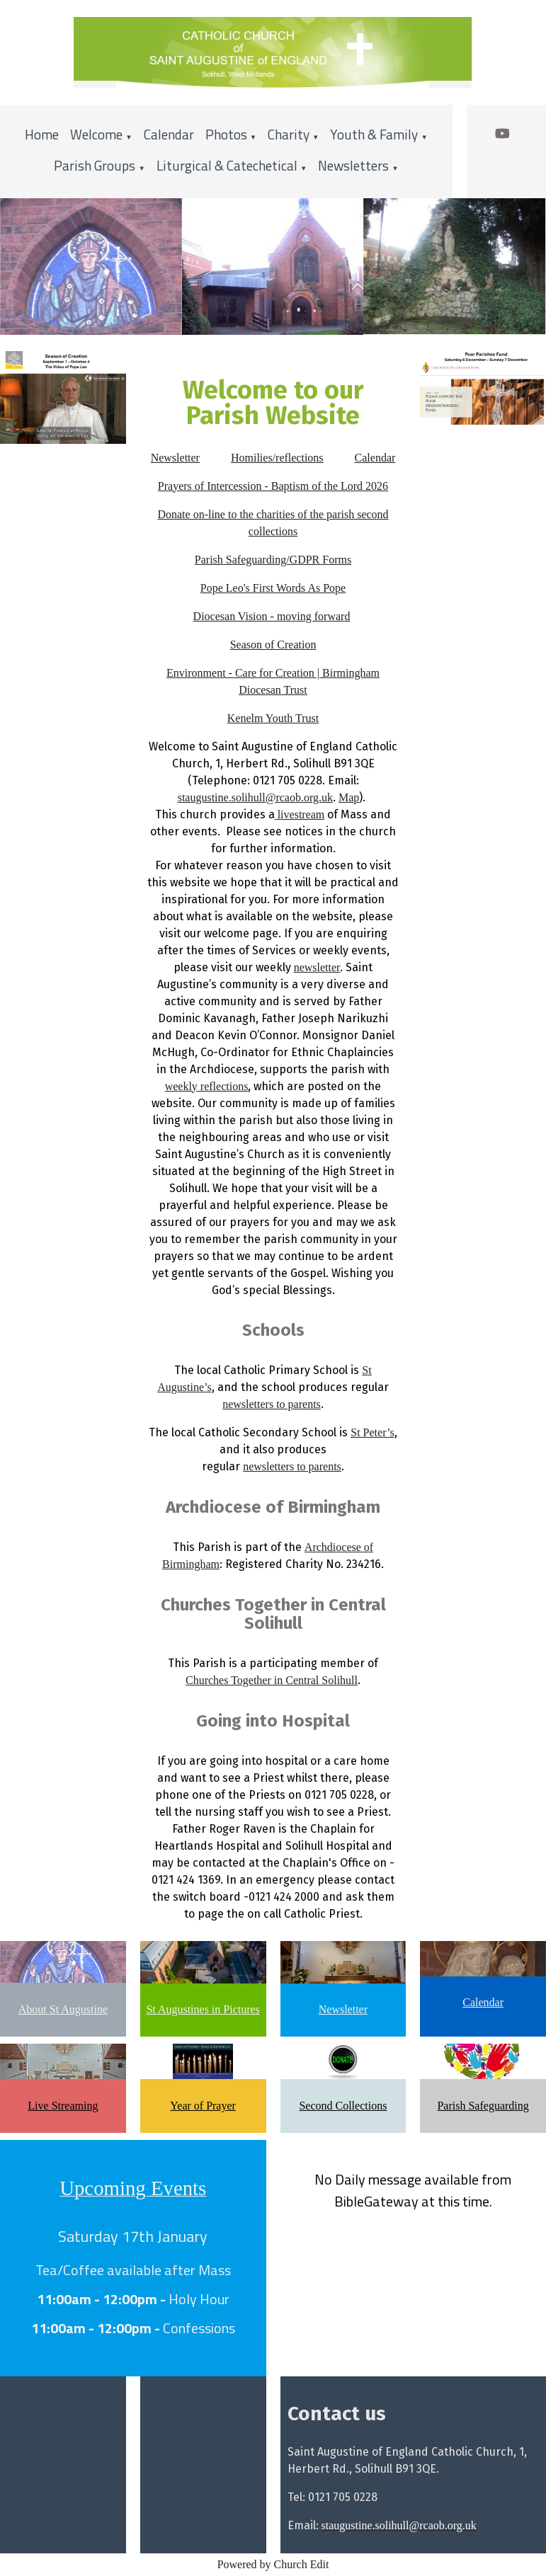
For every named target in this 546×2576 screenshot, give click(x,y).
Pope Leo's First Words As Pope (273, 588)
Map (349, 797)
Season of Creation (273, 645)
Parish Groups (94, 165)
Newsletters (353, 165)
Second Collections (343, 2106)
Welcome (96, 134)
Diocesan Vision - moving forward (272, 616)
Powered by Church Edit (273, 2564)
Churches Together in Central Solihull (272, 1680)
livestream (300, 814)
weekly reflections (207, 1086)
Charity (288, 134)
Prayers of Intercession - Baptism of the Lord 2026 (273, 486)
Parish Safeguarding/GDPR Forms (273, 560)
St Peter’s (372, 1432)
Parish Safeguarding (482, 2106)
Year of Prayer (203, 2106)
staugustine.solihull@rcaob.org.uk (255, 797)
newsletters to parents (271, 1404)
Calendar (169, 134)
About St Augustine (63, 2009)
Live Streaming (63, 2106)
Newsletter (175, 458)
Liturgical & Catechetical (227, 165)
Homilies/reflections (277, 458)
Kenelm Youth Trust (273, 718)
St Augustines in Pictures (202, 2009)
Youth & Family (374, 134)
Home (42, 134)
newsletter (317, 967)
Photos (226, 134)
